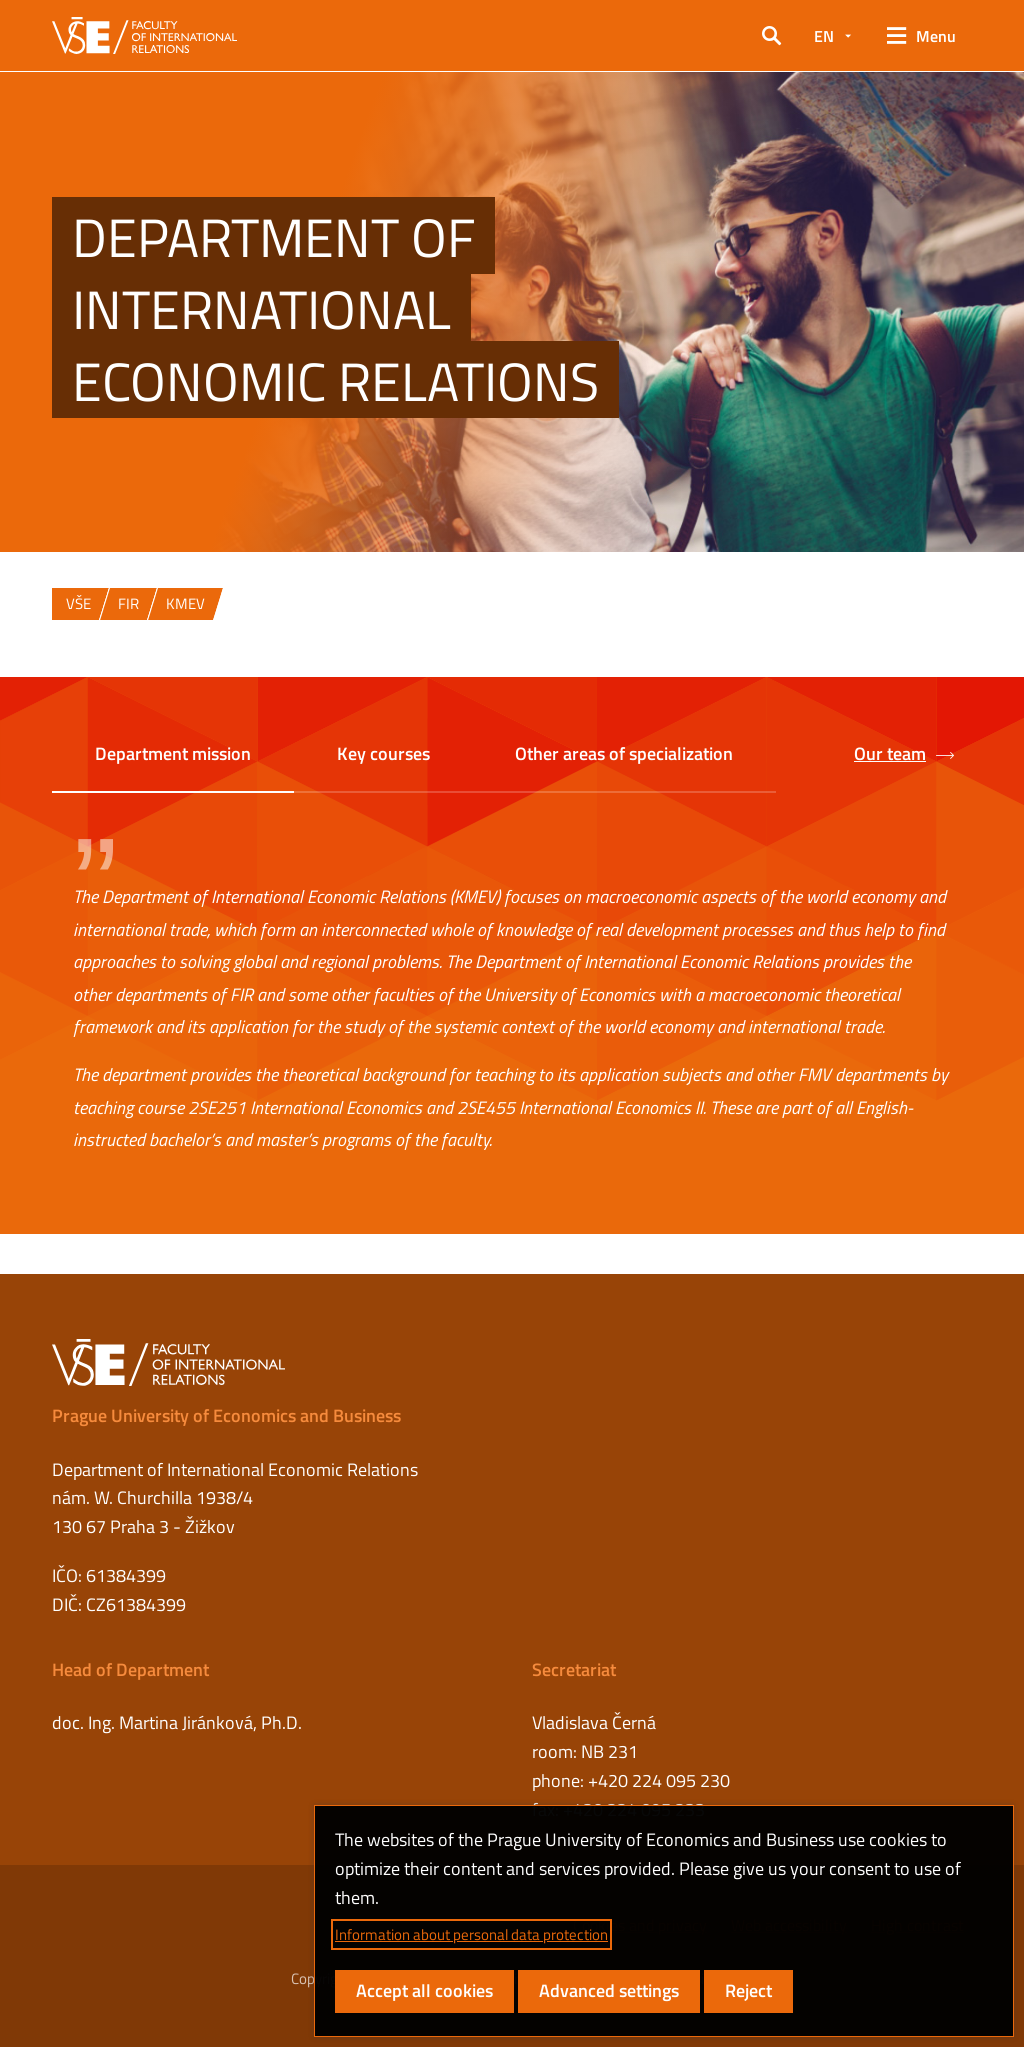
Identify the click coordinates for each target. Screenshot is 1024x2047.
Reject (748, 1990)
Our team (904, 755)
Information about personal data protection (471, 1934)
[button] (771, 36)
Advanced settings (609, 1990)
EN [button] (824, 36)
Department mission (173, 753)
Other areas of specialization (624, 753)
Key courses (383, 753)
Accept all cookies (424, 1990)
